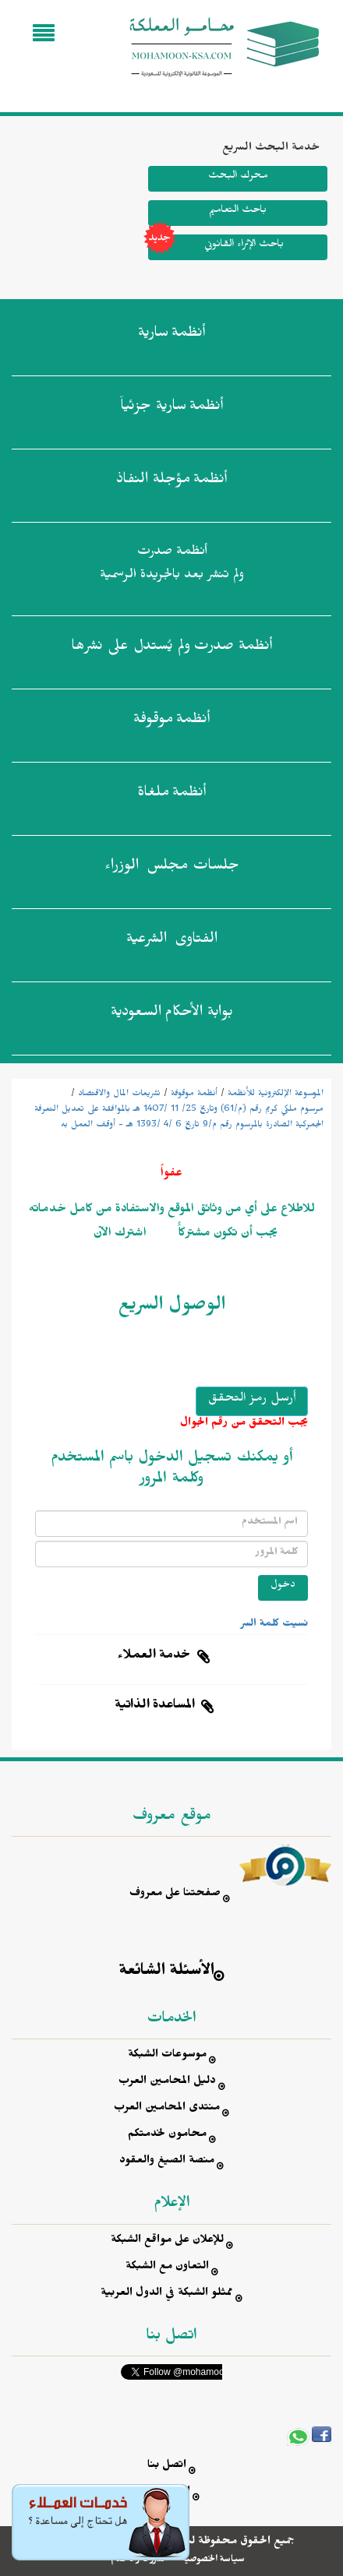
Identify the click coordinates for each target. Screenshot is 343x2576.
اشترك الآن (120, 1235)
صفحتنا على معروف (175, 1894)
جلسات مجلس (171, 868)
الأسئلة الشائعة (166, 1972)
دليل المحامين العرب (167, 2082)
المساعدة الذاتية (155, 1706)
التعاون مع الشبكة (167, 2268)
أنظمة (171, 335)
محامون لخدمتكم (167, 2135)
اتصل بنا (166, 2466)
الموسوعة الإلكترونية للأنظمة (276, 1094)
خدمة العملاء (154, 1657)
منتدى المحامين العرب (167, 2109)
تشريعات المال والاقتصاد (119, 1094)
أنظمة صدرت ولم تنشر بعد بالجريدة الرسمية (172, 565)
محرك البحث (238, 177)
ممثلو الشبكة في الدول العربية (167, 2294)
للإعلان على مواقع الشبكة (167, 2241)
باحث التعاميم (238, 211)
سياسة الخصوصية (213, 2560)
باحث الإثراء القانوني (216, 247)
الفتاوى (171, 942)
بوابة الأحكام (172, 1015)
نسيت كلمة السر (274, 1625)
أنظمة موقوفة (194, 1094)
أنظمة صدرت (171, 649)
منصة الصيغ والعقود (166, 2162)
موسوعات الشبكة (167, 2056)
